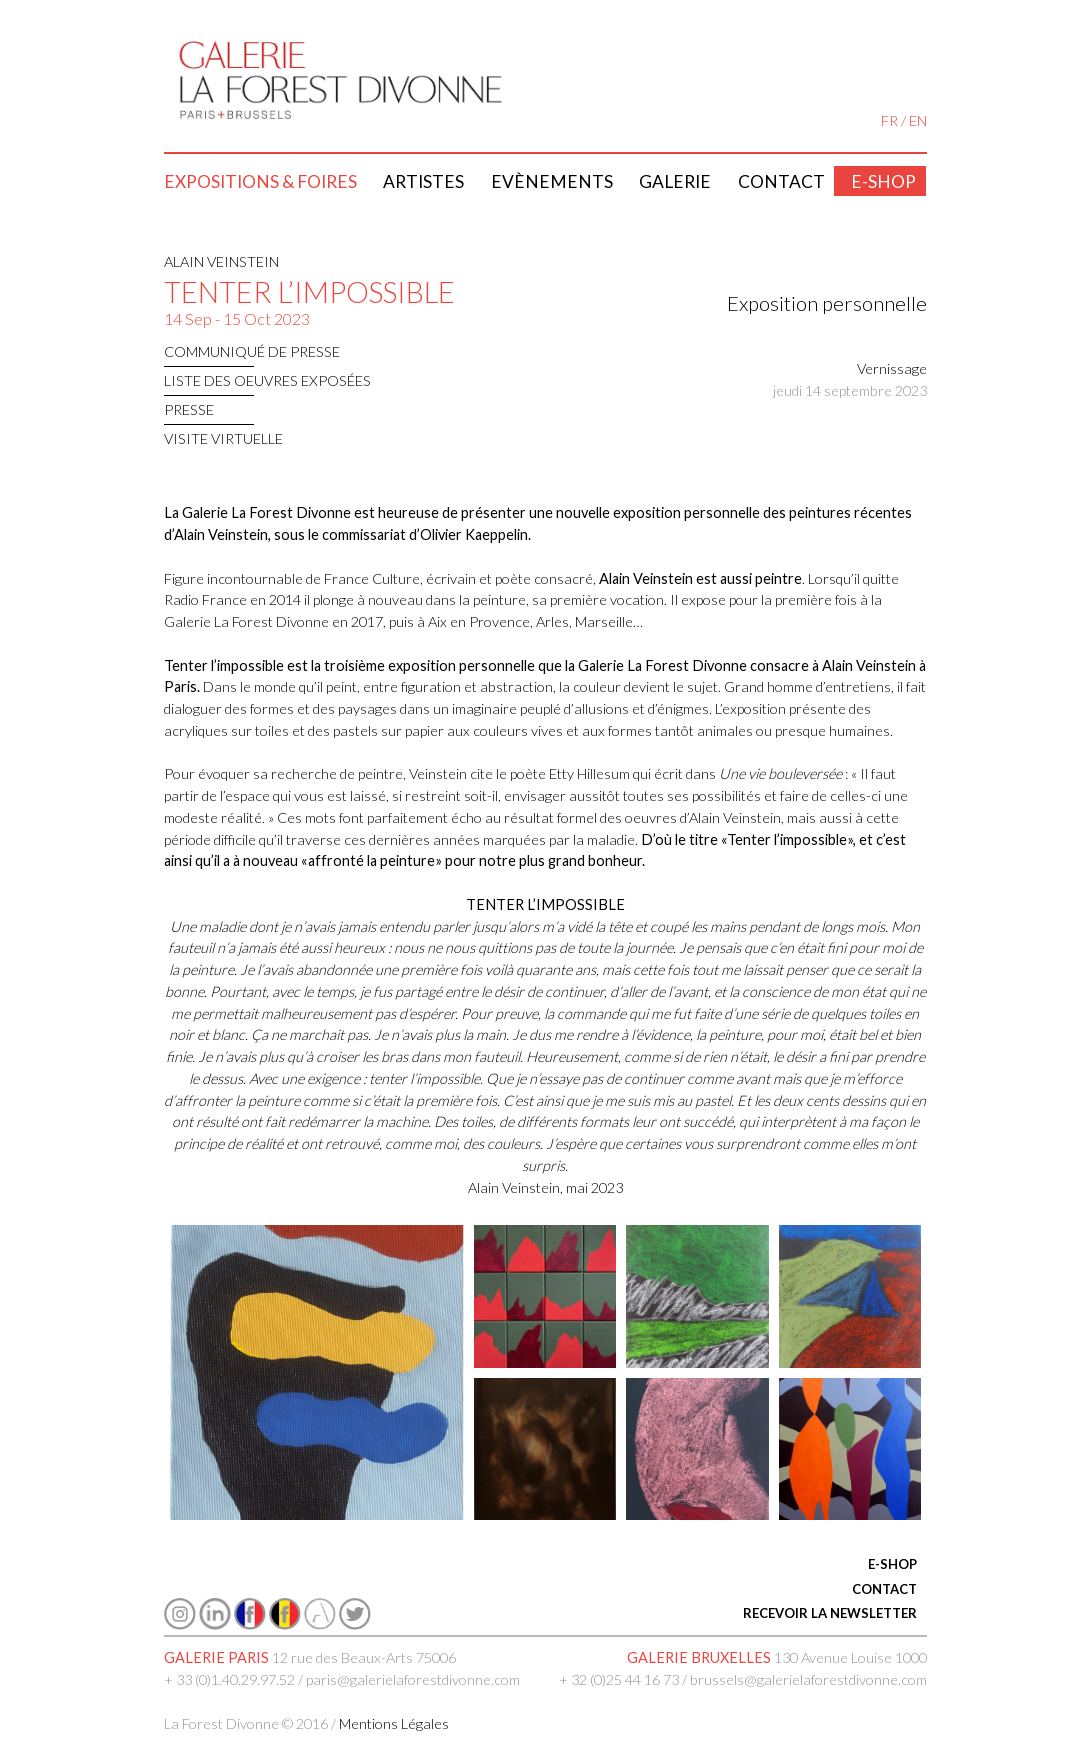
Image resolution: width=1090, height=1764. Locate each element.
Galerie (675, 181)
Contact (781, 181)
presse (189, 409)
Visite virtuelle (223, 438)
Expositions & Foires (260, 181)
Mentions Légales (394, 1723)
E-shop (883, 181)
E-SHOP (892, 1564)
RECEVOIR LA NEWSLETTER (830, 1613)
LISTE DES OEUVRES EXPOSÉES (267, 380)
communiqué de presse (252, 351)
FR (889, 120)
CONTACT (884, 1589)
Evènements (552, 181)
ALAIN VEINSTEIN (221, 261)
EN (918, 120)
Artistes (423, 181)
